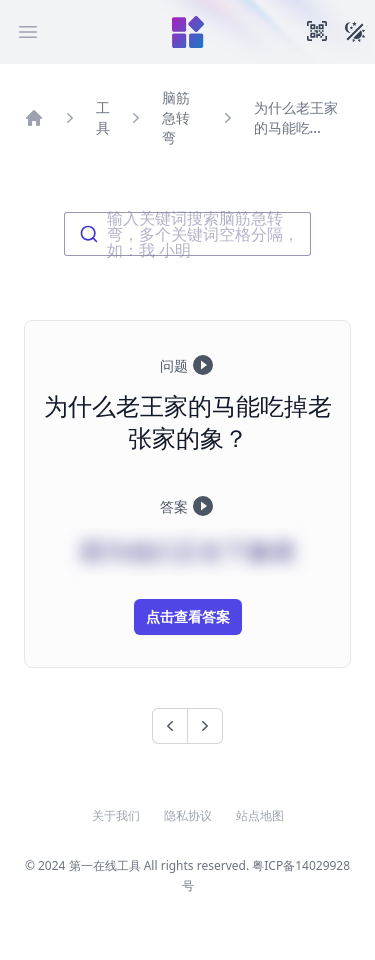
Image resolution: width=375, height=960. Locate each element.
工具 (103, 117)
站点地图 (260, 816)
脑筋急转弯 (176, 117)
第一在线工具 (105, 865)
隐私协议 (188, 816)
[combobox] (187, 234)
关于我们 (116, 816)
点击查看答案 (188, 616)
